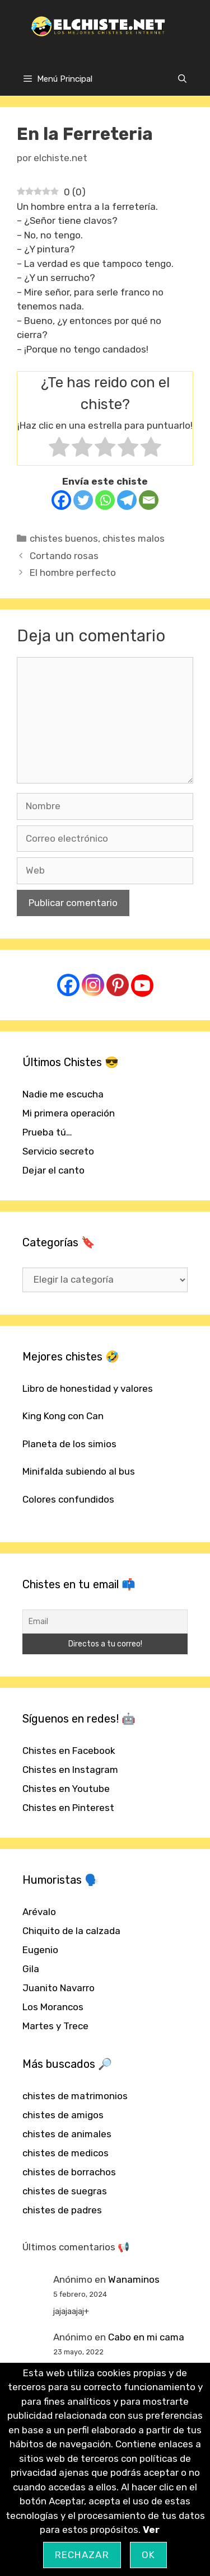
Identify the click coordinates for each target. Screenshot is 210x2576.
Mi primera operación (68, 1113)
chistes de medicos (65, 2153)
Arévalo (39, 1911)
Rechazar (82, 2554)
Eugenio (40, 1949)
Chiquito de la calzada (71, 1930)
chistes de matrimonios (75, 2095)
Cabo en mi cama (146, 2337)
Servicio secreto (58, 1151)
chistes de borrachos (69, 2172)
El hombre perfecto (73, 572)
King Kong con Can (63, 1415)
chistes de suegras (64, 2191)
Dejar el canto (53, 1170)
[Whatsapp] (105, 500)
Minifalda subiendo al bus (78, 1471)
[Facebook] (61, 500)
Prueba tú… (47, 1132)
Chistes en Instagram (70, 1769)
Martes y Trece (55, 2025)
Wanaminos (134, 2279)
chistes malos (133, 538)
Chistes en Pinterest (68, 1807)
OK (149, 2554)
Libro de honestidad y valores (87, 1388)
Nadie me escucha (63, 1094)
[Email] (148, 500)
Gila (30, 1968)
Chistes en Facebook (68, 1750)
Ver (151, 2529)
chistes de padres (62, 2210)
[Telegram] (127, 500)
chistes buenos (64, 538)
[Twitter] (83, 500)
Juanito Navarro (58, 1987)
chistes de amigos (63, 2114)
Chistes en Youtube (66, 1788)
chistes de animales (66, 2133)
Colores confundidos (68, 1499)
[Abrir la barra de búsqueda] (182, 79)
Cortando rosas (64, 555)
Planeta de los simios (69, 1443)
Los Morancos (52, 2006)
